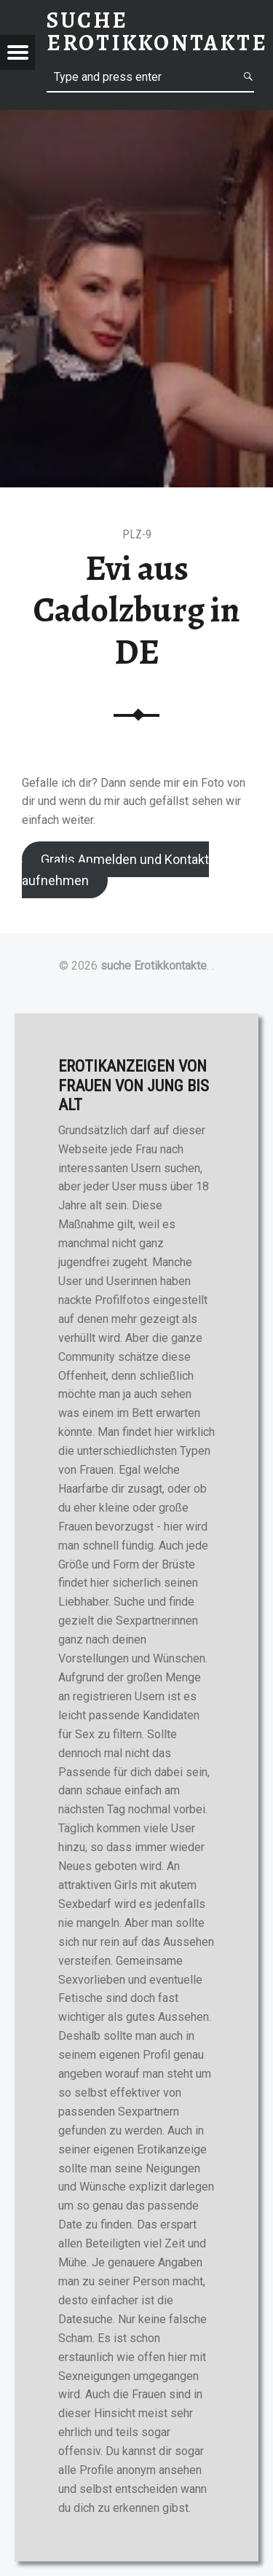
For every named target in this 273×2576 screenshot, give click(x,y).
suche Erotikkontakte (153, 966)
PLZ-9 (136, 534)
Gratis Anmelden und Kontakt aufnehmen (115, 870)
